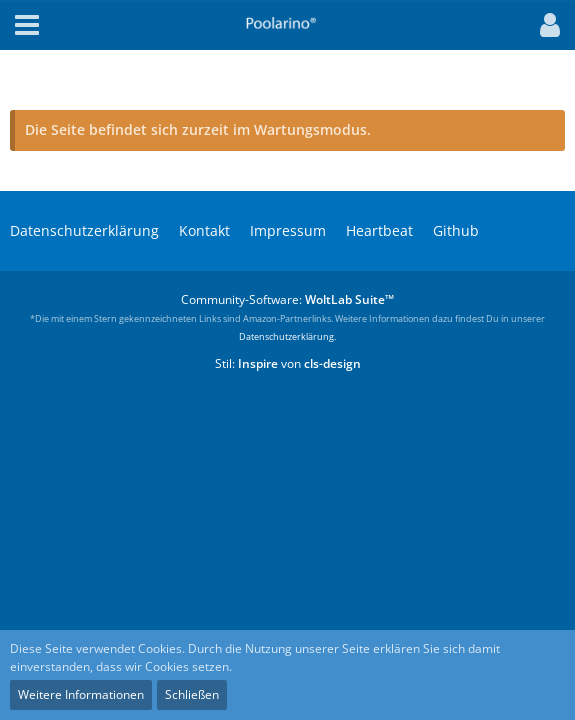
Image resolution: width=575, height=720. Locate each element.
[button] (545, 25)
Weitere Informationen (81, 694)
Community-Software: (287, 299)
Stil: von (288, 363)
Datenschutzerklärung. (287, 336)
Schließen (192, 694)
